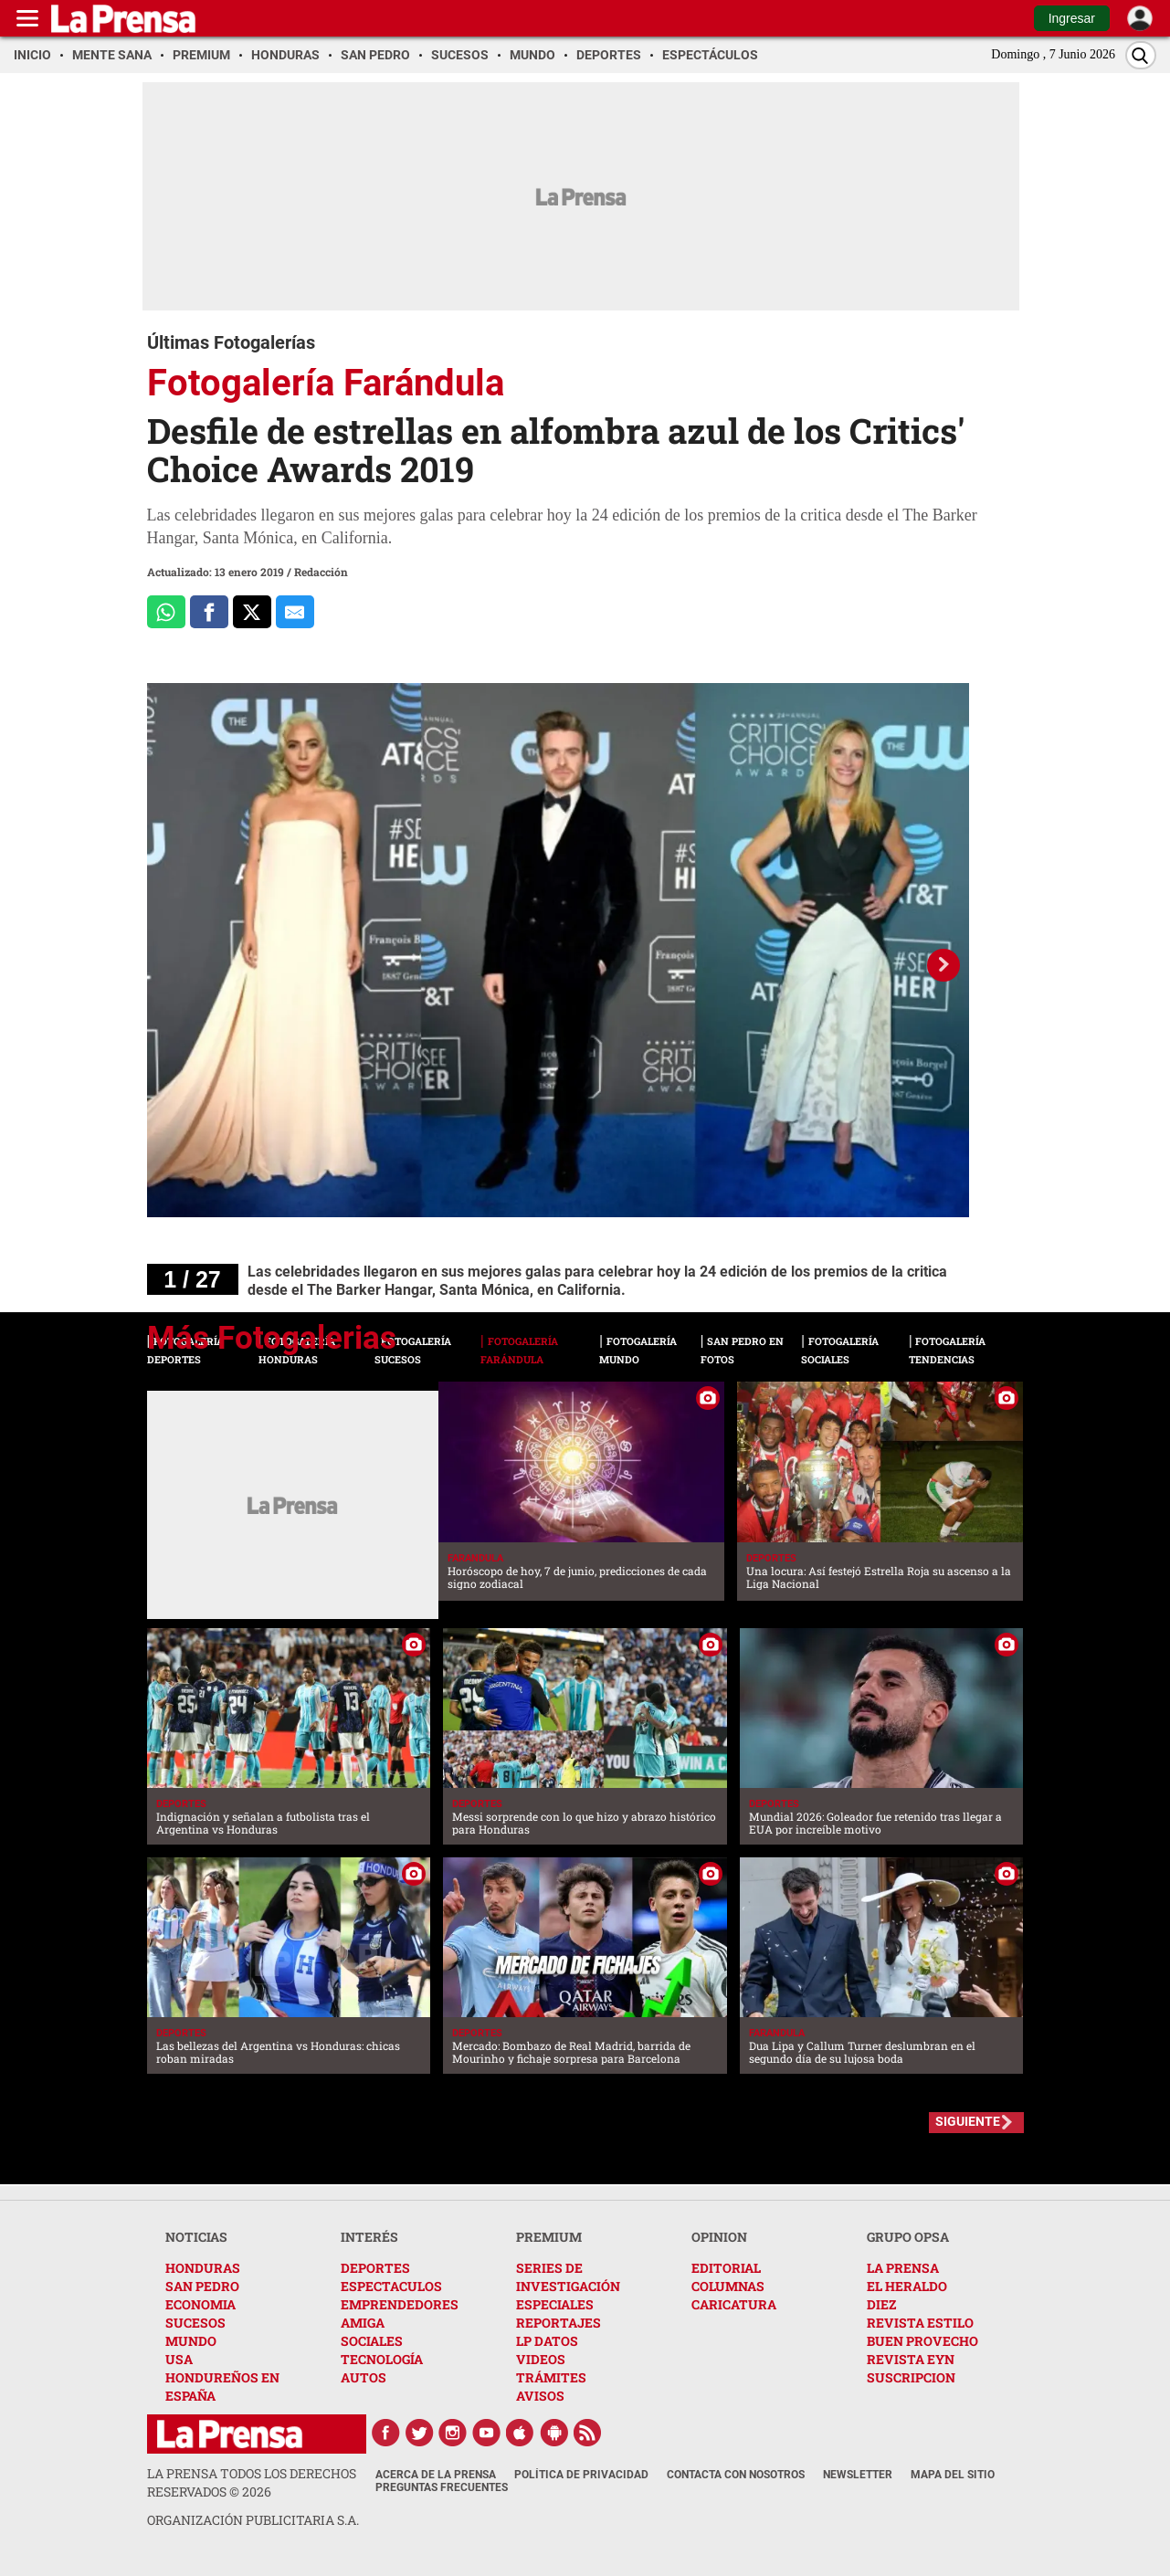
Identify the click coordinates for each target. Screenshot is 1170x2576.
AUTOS (363, 2377)
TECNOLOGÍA (382, 2359)
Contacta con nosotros (736, 2474)
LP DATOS (547, 2341)
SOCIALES (372, 2341)
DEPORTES (375, 2267)
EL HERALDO (907, 2286)
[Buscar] (1140, 55)
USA (179, 2359)
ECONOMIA (200, 2304)
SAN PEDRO (202, 2286)
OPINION (719, 2236)
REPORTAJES (558, 2322)
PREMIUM (549, 2236)
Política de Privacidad (581, 2474)
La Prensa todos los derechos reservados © (251, 2482)
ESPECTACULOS (391, 2286)
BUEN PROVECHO (922, 2341)
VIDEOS (540, 2359)
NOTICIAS (196, 2236)
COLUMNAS (727, 2286)
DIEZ (881, 2304)
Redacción (321, 571)
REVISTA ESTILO (920, 2322)
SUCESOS (195, 2322)
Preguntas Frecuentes (441, 2487)
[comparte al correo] (295, 611)
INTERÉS (369, 2236)
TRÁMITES (551, 2377)
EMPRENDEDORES (400, 2304)
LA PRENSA (903, 2267)
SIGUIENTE (967, 2121)
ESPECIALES (555, 2304)
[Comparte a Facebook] (209, 611)
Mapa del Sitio (953, 2474)
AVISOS (540, 2395)
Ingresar (1072, 18)
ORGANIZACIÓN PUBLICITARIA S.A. (253, 2520)
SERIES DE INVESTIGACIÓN (568, 2277)
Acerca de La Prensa (435, 2474)
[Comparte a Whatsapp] (166, 611)
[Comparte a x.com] (252, 611)
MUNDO (190, 2341)
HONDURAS (202, 2267)
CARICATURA (733, 2304)
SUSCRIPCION (911, 2377)
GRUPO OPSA (908, 2236)
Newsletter (857, 2474)
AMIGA (363, 2322)
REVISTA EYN (910, 2359)
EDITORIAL (726, 2267)
